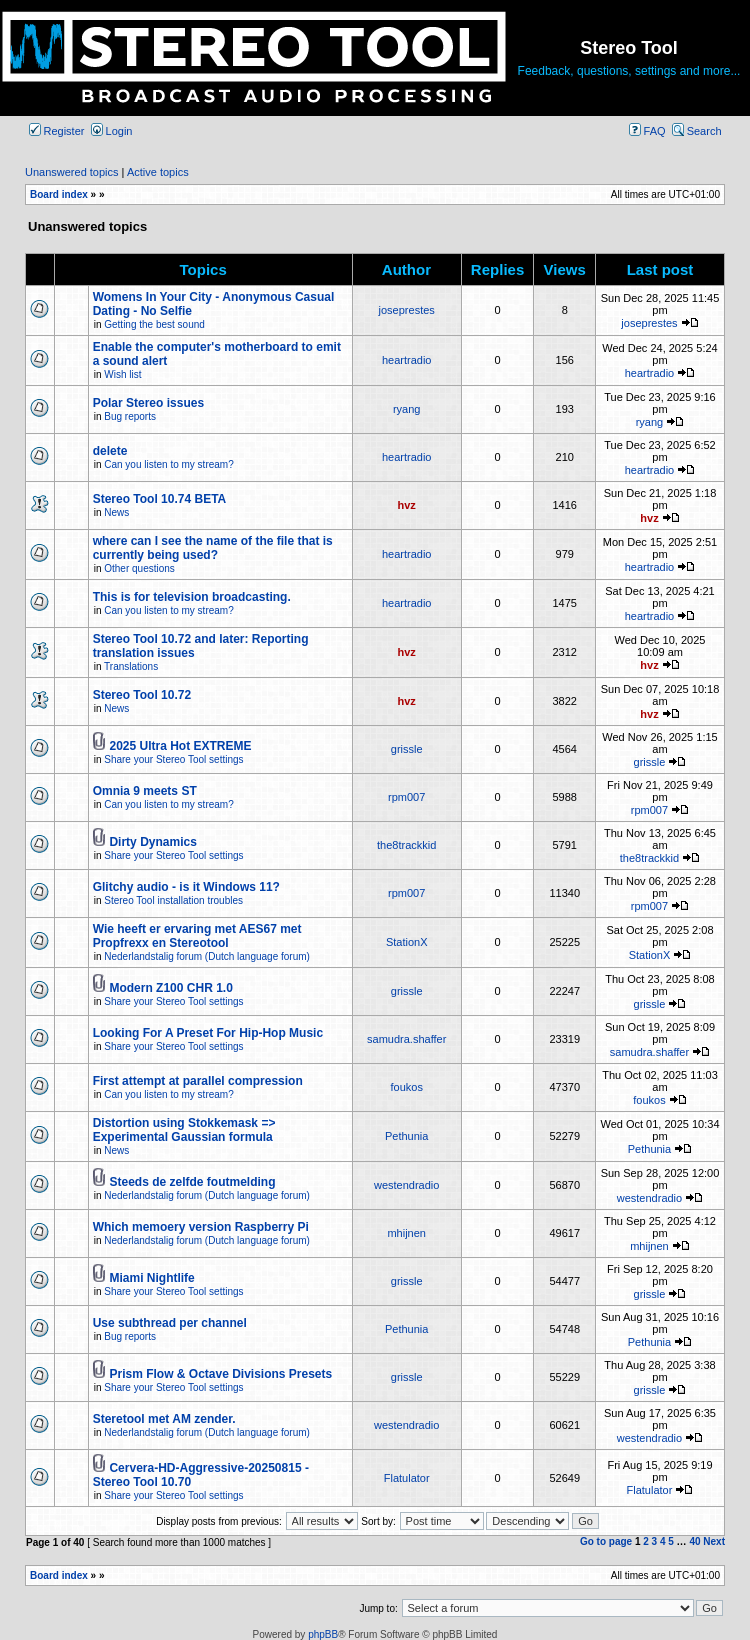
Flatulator (407, 1478)
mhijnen (406, 1233)
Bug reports (130, 416)
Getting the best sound (154, 324)
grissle (407, 749)
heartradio (407, 360)
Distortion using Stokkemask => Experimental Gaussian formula (184, 1130)
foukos (406, 1087)
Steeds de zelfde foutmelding (192, 1182)
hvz (407, 505)
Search (697, 131)
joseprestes (407, 310)
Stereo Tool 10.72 (142, 695)
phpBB (323, 1634)
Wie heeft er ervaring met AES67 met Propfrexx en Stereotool (197, 936)
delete (110, 451)
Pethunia (406, 1136)
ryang (407, 409)
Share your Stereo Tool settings (173, 759)
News (116, 512)
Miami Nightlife (151, 1278)
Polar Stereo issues (148, 403)
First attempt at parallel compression (198, 1081)
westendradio (406, 1185)
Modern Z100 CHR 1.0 (170, 988)
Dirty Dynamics (152, 842)
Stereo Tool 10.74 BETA (160, 499)
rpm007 (406, 797)
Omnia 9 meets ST (145, 791)
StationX (407, 942)
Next (714, 1541)
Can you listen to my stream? (169, 464)
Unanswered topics (72, 172)
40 (694, 1541)
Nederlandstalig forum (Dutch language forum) (207, 956)
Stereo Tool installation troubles (173, 900)
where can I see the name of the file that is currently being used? (213, 548)
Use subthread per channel (170, 1323)
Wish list (122, 374)
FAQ (647, 131)
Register (57, 131)
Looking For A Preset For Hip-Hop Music (208, 1033)
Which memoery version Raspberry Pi (201, 1227)
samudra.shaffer (406, 1039)
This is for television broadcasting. (192, 597)
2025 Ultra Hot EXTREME (180, 746)
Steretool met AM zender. (164, 1419)
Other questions (139, 568)
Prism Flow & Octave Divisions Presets (220, 1374)
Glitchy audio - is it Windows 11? (186, 887)
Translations (131, 666)
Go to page (606, 1541)
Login (112, 131)
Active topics (158, 172)
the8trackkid (406, 845)
